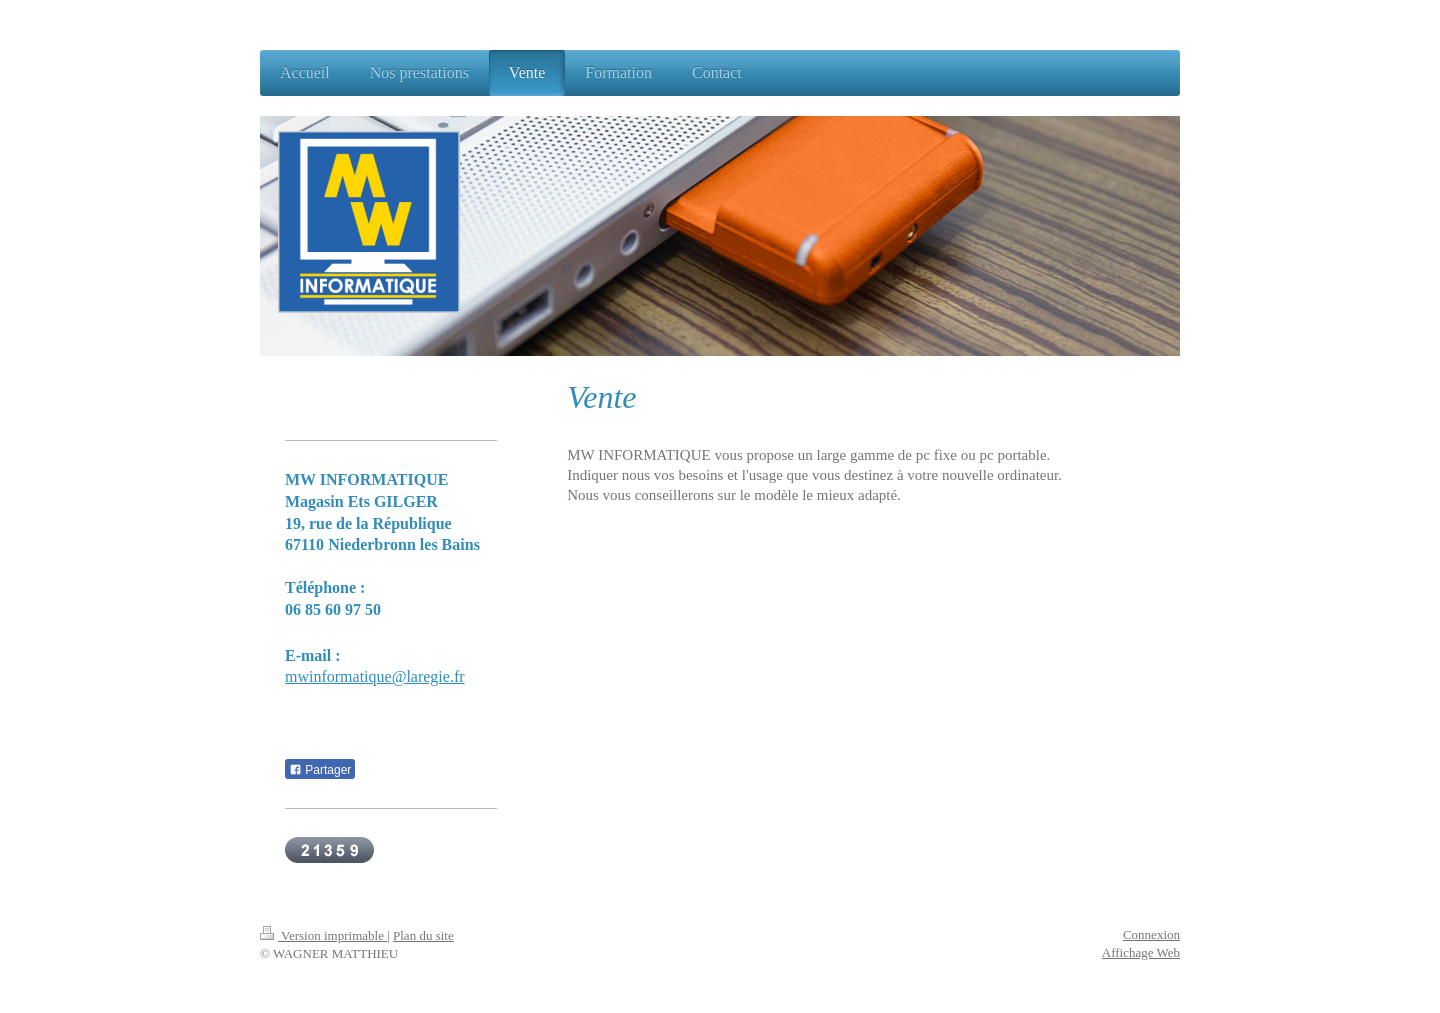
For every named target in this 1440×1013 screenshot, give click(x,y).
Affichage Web (1141, 952)
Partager (320, 770)
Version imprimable (323, 935)
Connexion (1151, 934)
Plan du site (423, 935)
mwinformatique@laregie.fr (375, 676)
